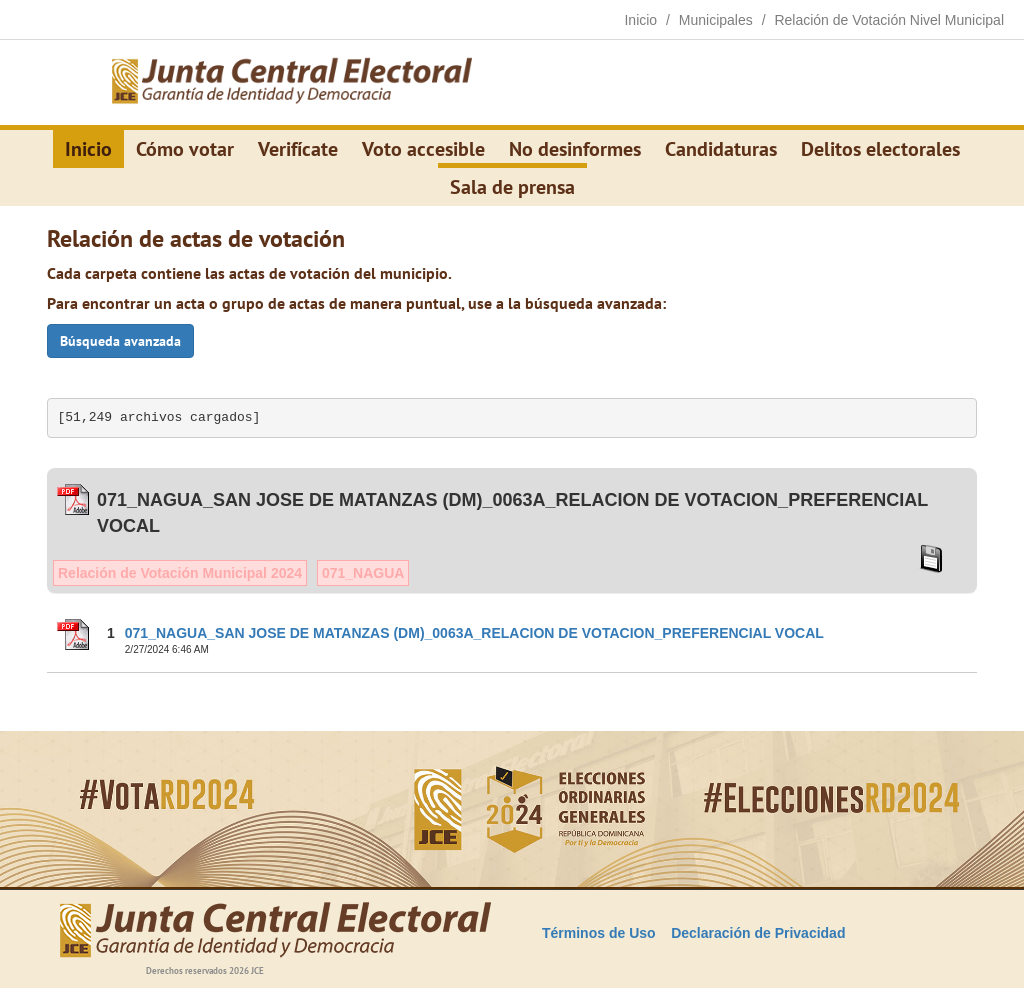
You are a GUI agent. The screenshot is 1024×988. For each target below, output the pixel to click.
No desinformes (575, 149)
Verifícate (298, 149)
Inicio (88, 149)
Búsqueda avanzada (120, 341)
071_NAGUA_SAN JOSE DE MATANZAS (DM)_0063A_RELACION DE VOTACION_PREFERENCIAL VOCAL (474, 633)
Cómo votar (185, 149)
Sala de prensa (512, 187)
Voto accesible (423, 149)
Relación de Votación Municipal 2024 (180, 573)
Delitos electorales (880, 149)
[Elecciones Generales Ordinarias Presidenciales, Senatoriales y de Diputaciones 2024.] (292, 83)
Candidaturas (721, 149)
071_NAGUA (363, 573)
